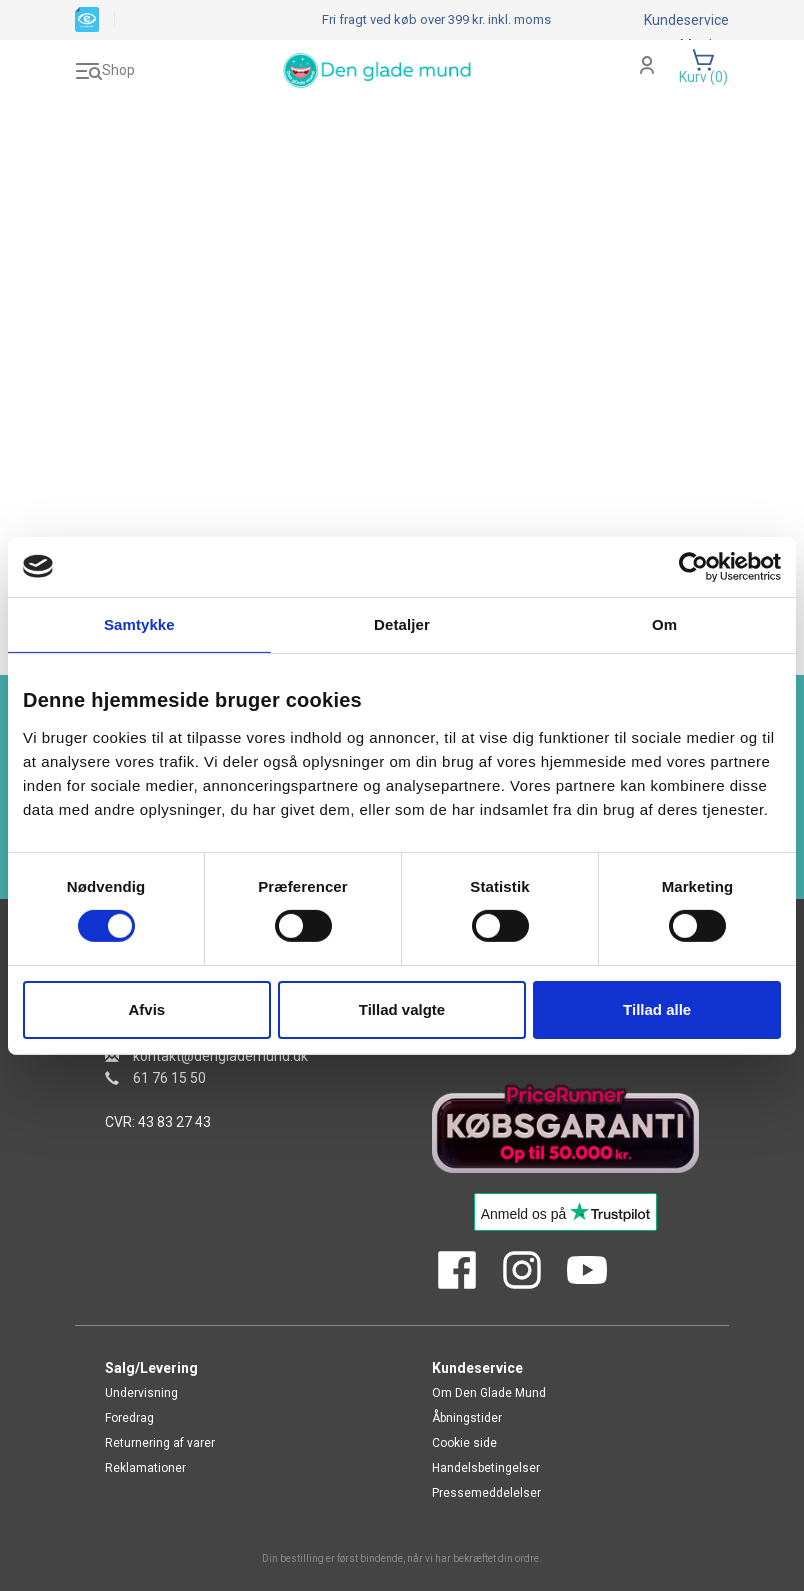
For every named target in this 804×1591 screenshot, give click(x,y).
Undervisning (141, 1393)
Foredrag (129, 1418)
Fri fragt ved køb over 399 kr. (436, 19)
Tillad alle (657, 1009)
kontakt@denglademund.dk (220, 1056)
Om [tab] (664, 623)
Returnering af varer (160, 1443)
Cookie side (464, 1443)
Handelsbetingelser (486, 1468)
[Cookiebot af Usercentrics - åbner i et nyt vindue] (693, 566)
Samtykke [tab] (139, 623)
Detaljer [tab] (402, 623)
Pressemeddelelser (486, 1493)
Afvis (146, 1009)
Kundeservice (686, 20)
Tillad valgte (402, 1009)
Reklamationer (145, 1468)
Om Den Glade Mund (489, 1393)
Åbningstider (467, 1418)
